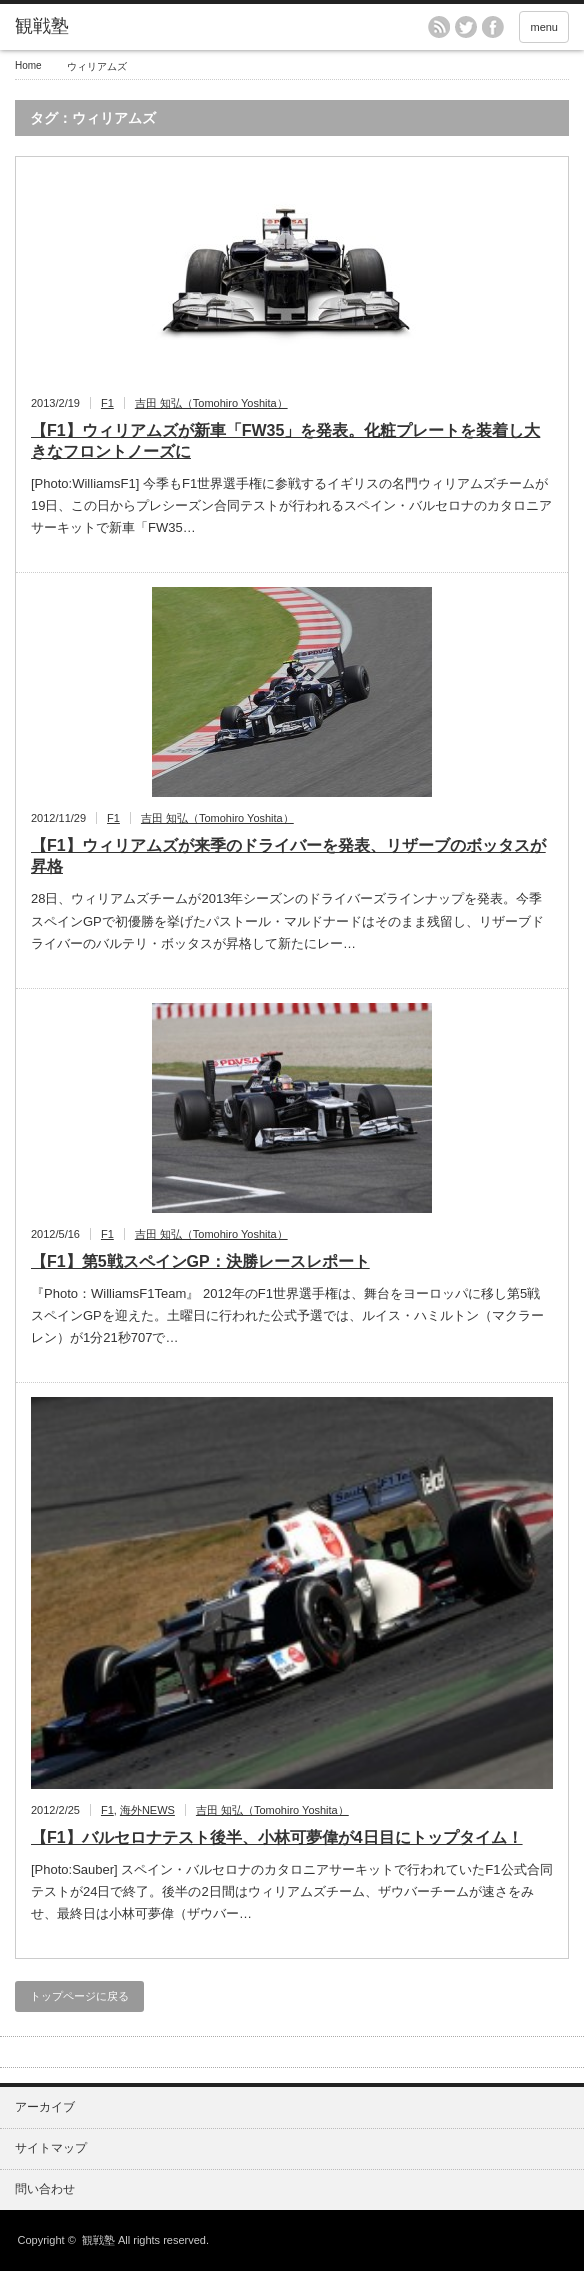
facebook (493, 27)
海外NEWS (147, 1810)
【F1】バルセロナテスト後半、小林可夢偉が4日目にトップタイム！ (277, 1837)
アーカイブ (45, 2107)
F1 (107, 403)
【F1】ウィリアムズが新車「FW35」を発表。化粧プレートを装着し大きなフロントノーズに (285, 441)
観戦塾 (98, 2240)
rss (439, 27)
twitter (466, 27)
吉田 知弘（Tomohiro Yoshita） (211, 403)
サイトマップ (51, 2148)
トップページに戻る (79, 1996)
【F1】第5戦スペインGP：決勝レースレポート (200, 1261)
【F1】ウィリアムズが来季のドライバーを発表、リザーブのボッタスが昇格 (288, 856)
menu (544, 27)
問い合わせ (45, 2189)
